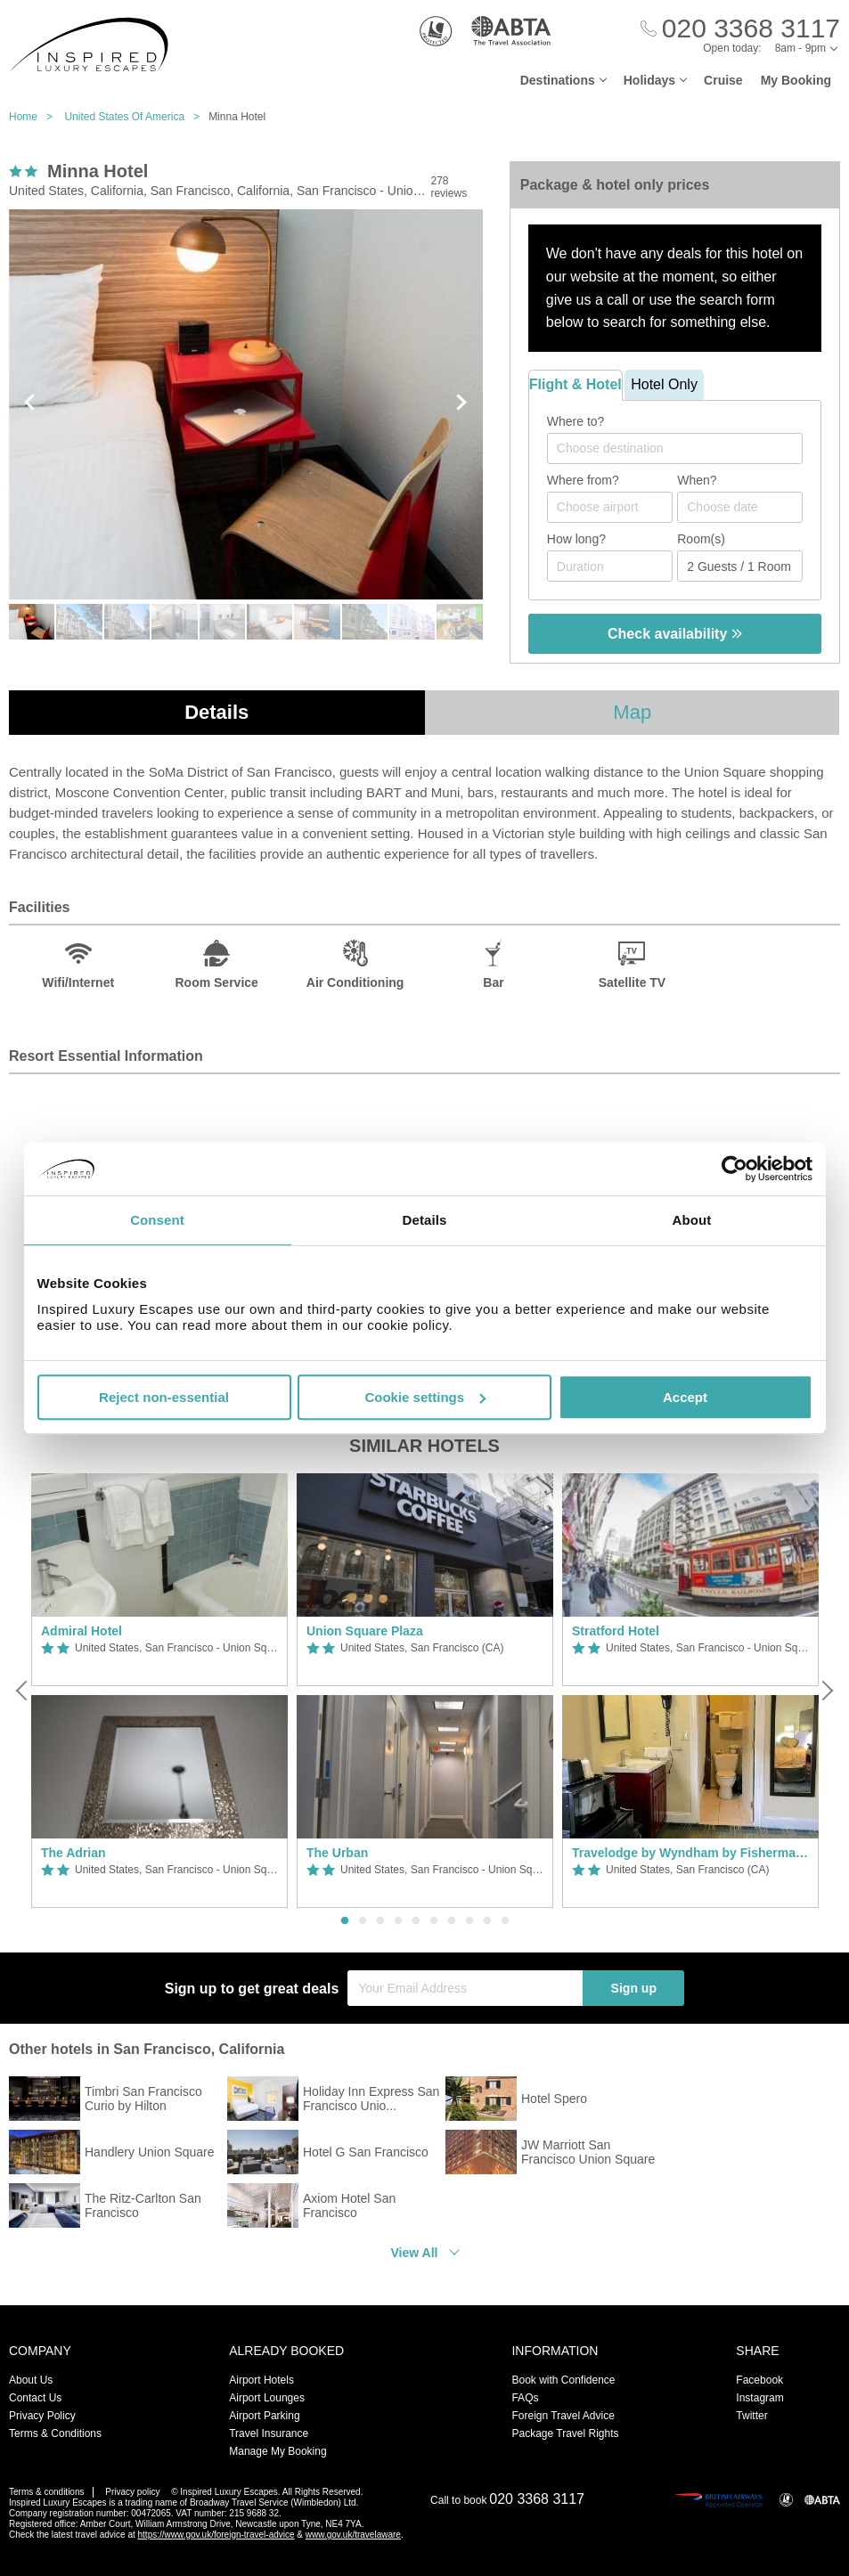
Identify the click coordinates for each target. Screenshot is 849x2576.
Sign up (634, 1988)
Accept (685, 1397)
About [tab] (692, 1219)
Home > (35, 116)
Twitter (751, 2415)
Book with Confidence (563, 2380)
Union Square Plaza (364, 1631)
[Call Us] (740, 29)
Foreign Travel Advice (562, 2415)
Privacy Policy (42, 2415)
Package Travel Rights (564, 2433)
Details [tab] (425, 1219)
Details (216, 712)
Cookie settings (425, 1397)
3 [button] (380, 1921)
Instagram (759, 2398)
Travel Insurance (268, 2433)
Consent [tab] (157, 1219)
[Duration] (610, 566)
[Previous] (23, 1690)
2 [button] (362, 1921)
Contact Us (35, 2398)
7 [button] (452, 1921)
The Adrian (73, 1853)
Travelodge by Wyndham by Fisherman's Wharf (690, 1853)
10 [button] (505, 1921)
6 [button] (434, 1921)
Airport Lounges (267, 2398)
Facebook (759, 2380)
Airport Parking (264, 2415)
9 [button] (487, 1921)
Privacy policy (132, 2492)
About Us (31, 2380)
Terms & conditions (46, 2492)
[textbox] (684, 448)
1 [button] (345, 1921)
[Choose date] (740, 507)
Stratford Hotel (615, 1631)
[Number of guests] (740, 566)
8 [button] (469, 1921)
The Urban (337, 1853)
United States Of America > (136, 116)
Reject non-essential (164, 1397)
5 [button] (416, 1921)
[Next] (826, 1690)
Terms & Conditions (55, 2433)
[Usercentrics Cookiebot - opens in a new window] (734, 1168)
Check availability (675, 633)
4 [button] (398, 1921)
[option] (159, 1691)
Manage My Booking (277, 2451)
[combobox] (675, 448)
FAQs (524, 2398)
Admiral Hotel (81, 1631)
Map (632, 712)
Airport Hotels (261, 2380)
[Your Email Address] (465, 1988)
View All (414, 2253)
